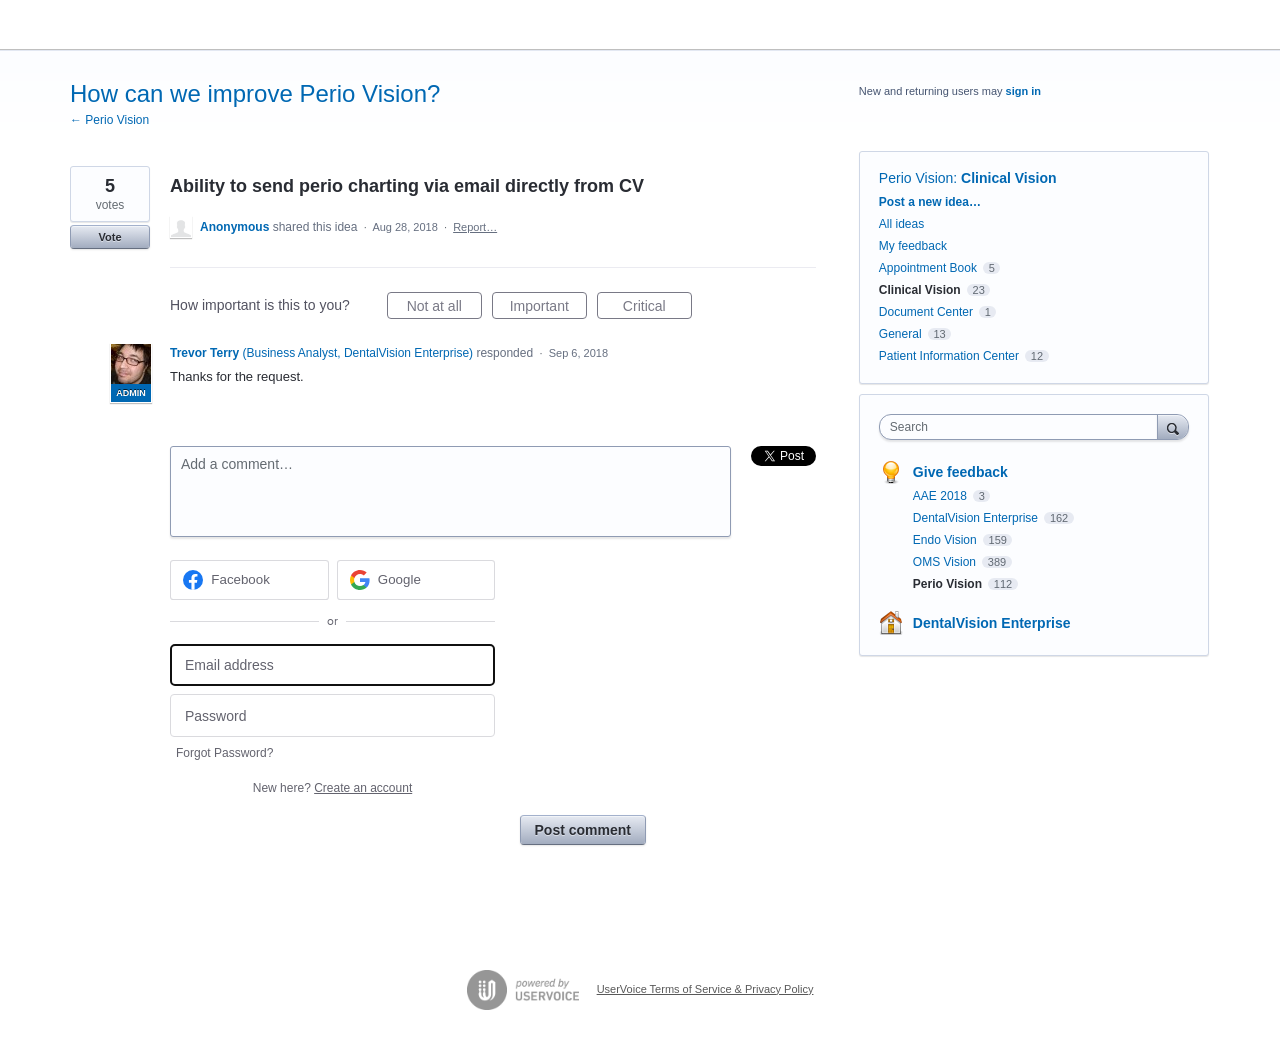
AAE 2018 (941, 496)
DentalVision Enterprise (977, 518)
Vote (109, 237)
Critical (657, 309)
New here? (332, 788)
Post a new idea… (930, 202)
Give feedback (960, 472)
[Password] (332, 715)
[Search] (1173, 426)
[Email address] (332, 665)
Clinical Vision (1008, 178)
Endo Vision (946, 540)
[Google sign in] (416, 580)
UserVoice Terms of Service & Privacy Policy (705, 989)
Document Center (926, 312)
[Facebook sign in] (249, 580)
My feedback (913, 246)
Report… (475, 227)
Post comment (583, 830)
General (900, 334)
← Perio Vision (109, 120)
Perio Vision (916, 178)
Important (548, 309)
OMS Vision (946, 562)
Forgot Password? (224, 753)
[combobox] (1023, 427)
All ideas (901, 224)
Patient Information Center (949, 356)
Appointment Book (928, 268)
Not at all (444, 309)
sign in (1023, 91)
